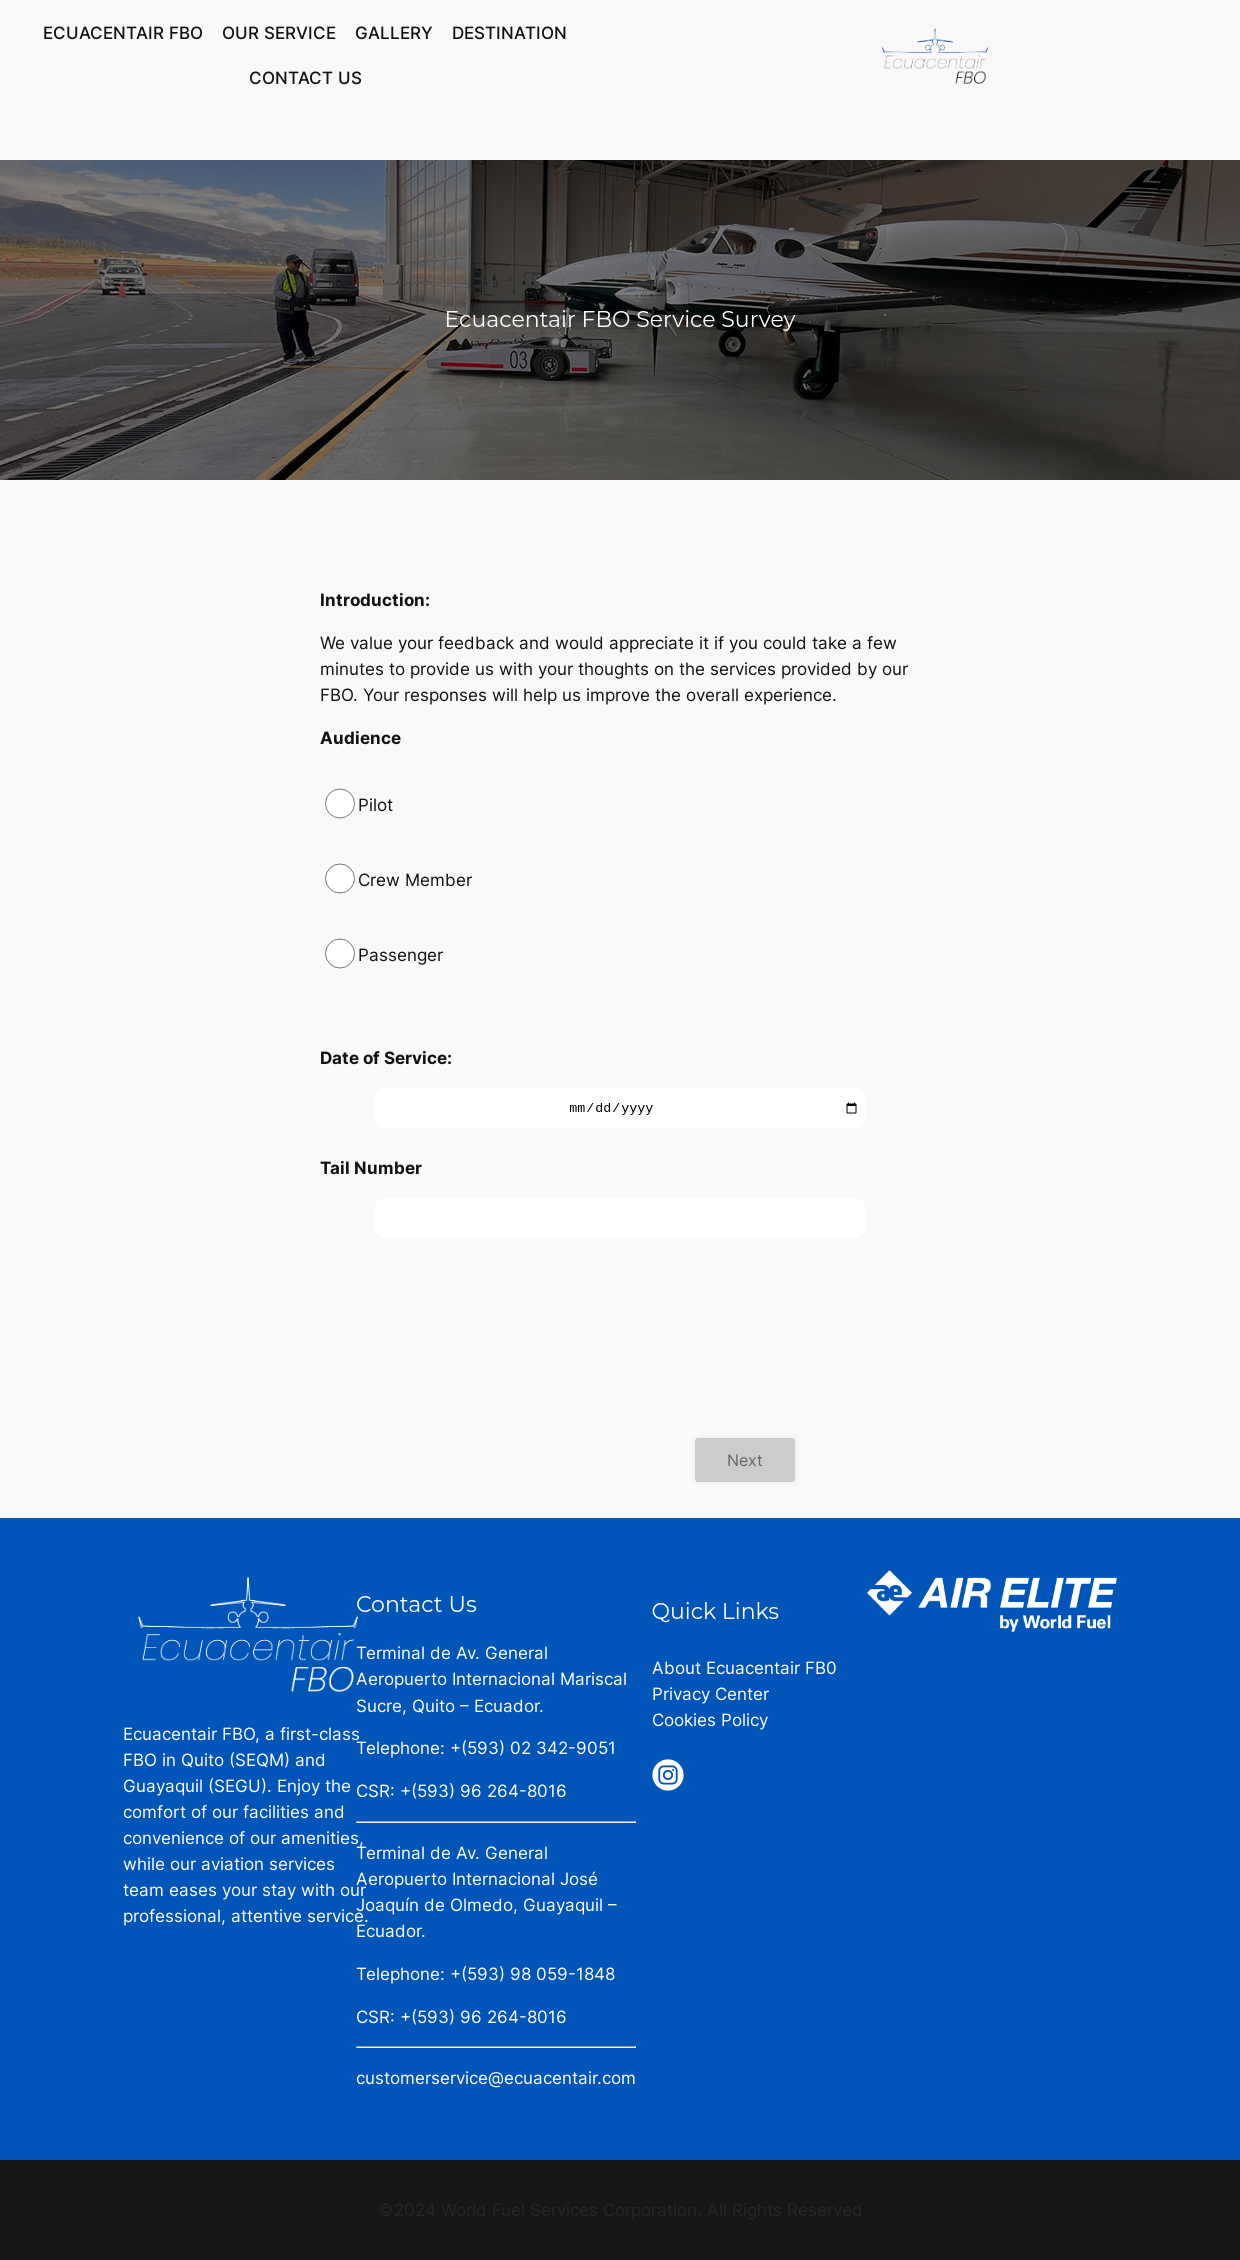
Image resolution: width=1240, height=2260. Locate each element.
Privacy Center (710, 1694)
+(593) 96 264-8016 (483, 1791)
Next (745, 1460)
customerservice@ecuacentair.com (496, 2078)
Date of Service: (386, 1058)
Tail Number (371, 1168)
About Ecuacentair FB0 (744, 1668)
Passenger (400, 955)
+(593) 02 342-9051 (533, 1748)
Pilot (375, 805)
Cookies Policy (710, 1720)
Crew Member (415, 880)
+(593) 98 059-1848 (532, 1974)
